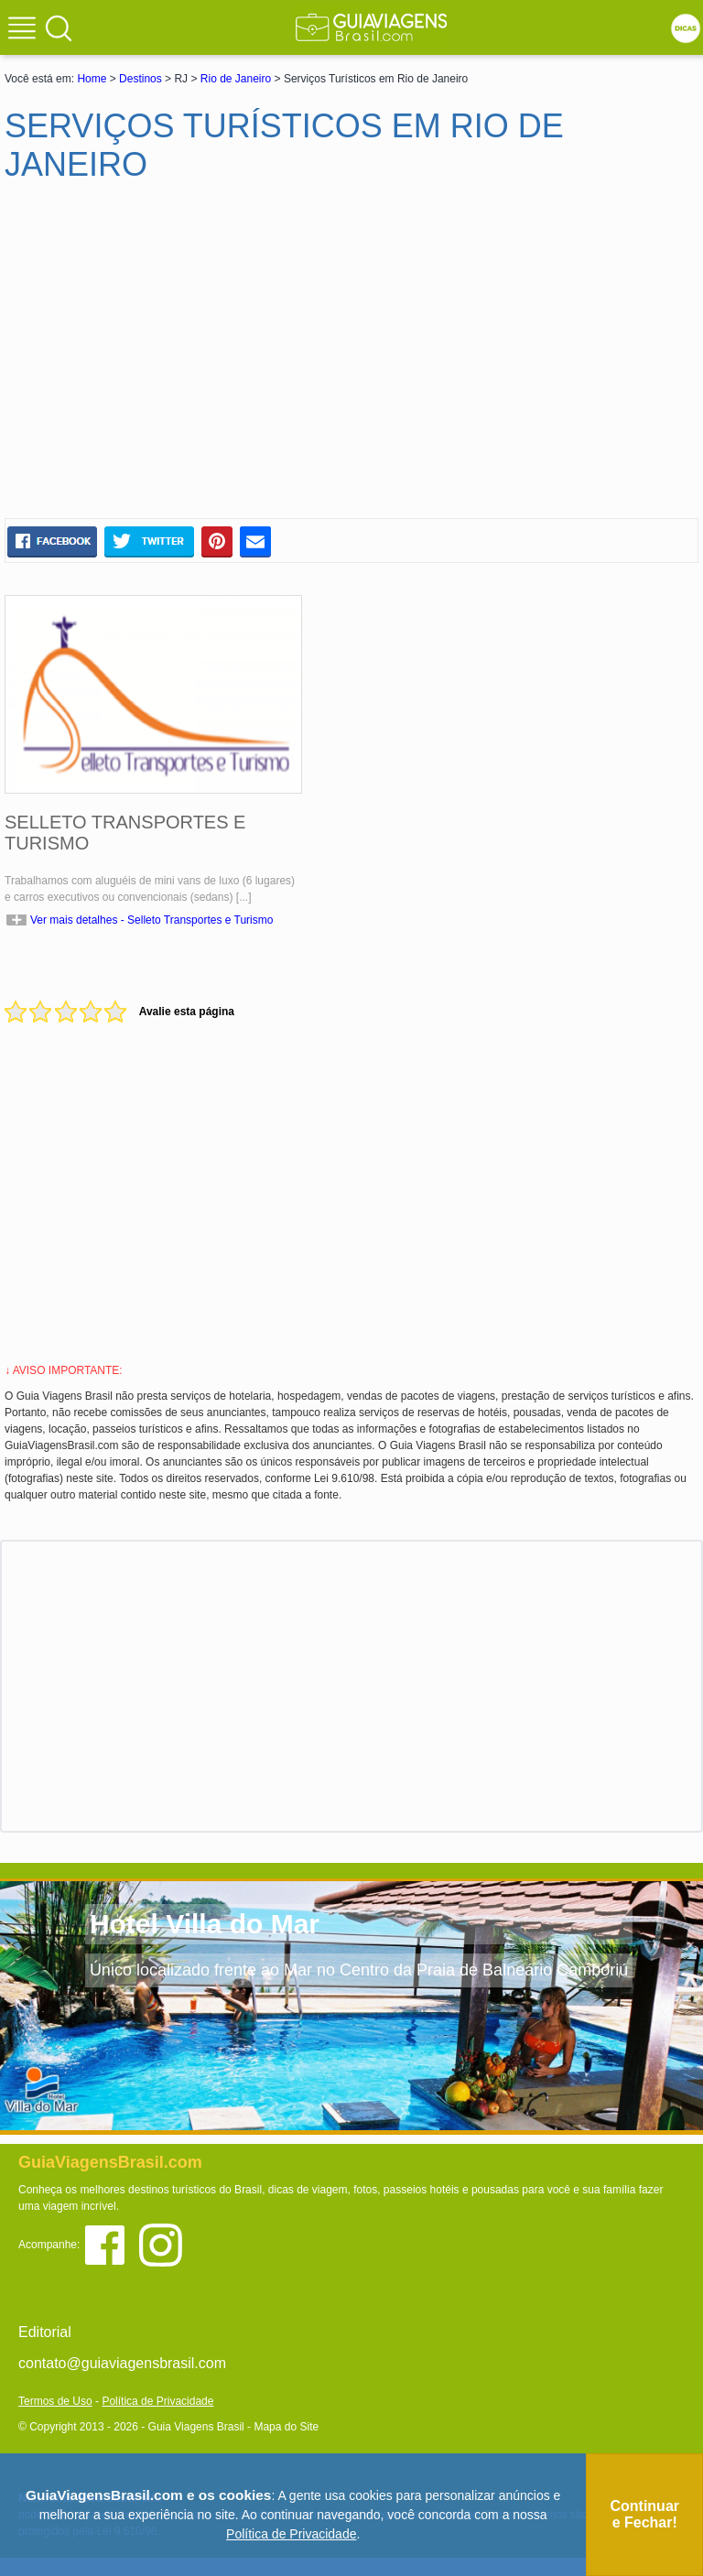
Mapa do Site (286, 2426)
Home (91, 78)
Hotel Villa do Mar (204, 1924)
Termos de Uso (55, 2401)
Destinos (140, 78)
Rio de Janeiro (235, 78)
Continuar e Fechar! (644, 2514)
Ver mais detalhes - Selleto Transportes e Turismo (151, 920)
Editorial (44, 2332)
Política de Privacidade (157, 2401)
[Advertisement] (181, 358)
